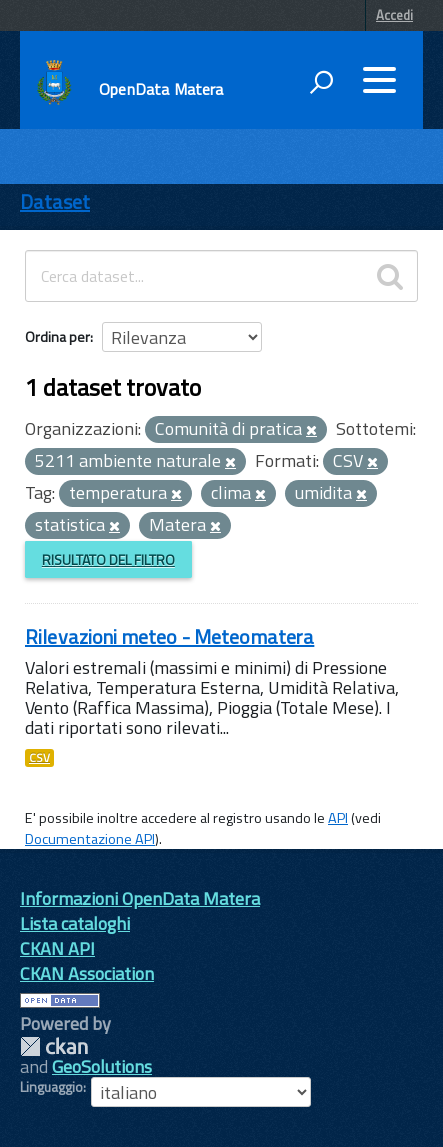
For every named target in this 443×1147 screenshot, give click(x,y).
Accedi (394, 15)
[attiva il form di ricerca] (321, 82)
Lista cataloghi (75, 923)
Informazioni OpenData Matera (140, 898)
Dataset (55, 201)
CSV (39, 758)
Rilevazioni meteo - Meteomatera (169, 636)
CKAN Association (87, 973)
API (338, 818)
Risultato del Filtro (108, 559)
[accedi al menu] (379, 80)
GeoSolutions (102, 1066)
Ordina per (57, 336)
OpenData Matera (161, 89)
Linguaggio (51, 1087)
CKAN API (57, 948)
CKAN (54, 1046)
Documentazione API (90, 839)
